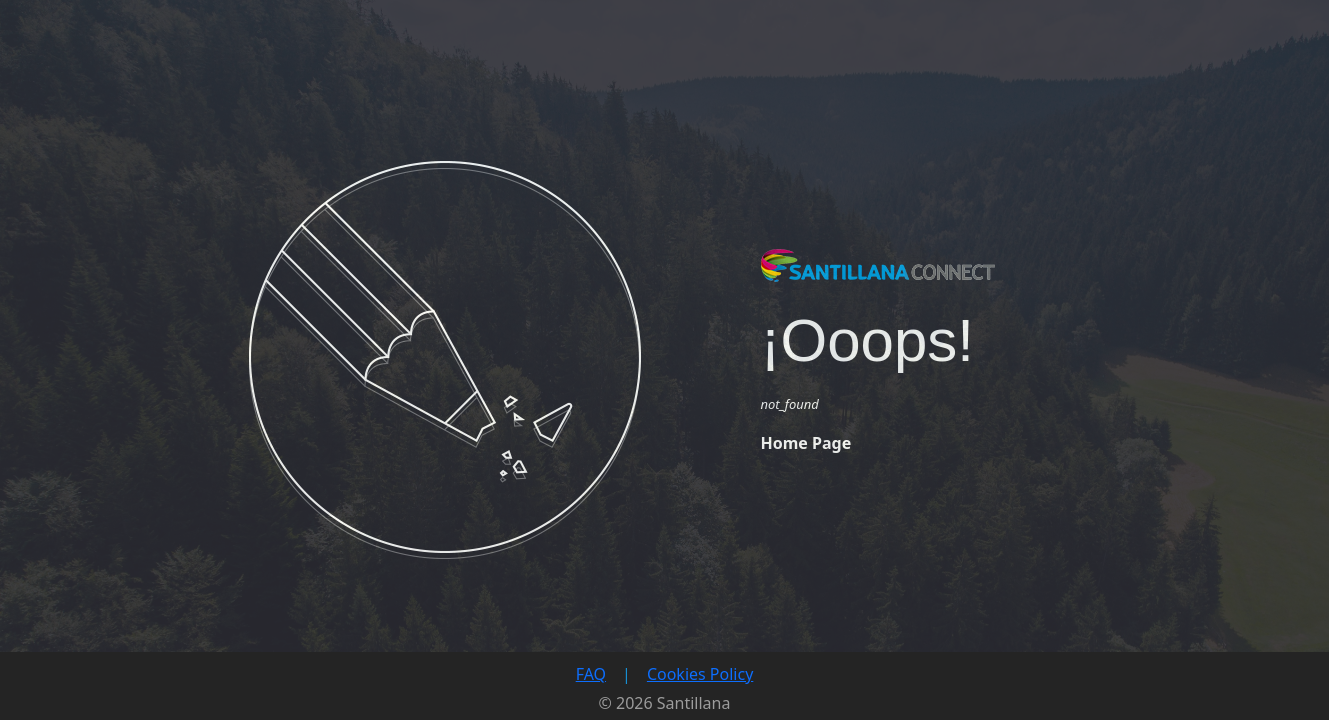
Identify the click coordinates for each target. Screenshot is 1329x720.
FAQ (591, 674)
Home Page (806, 443)
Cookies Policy (700, 674)
